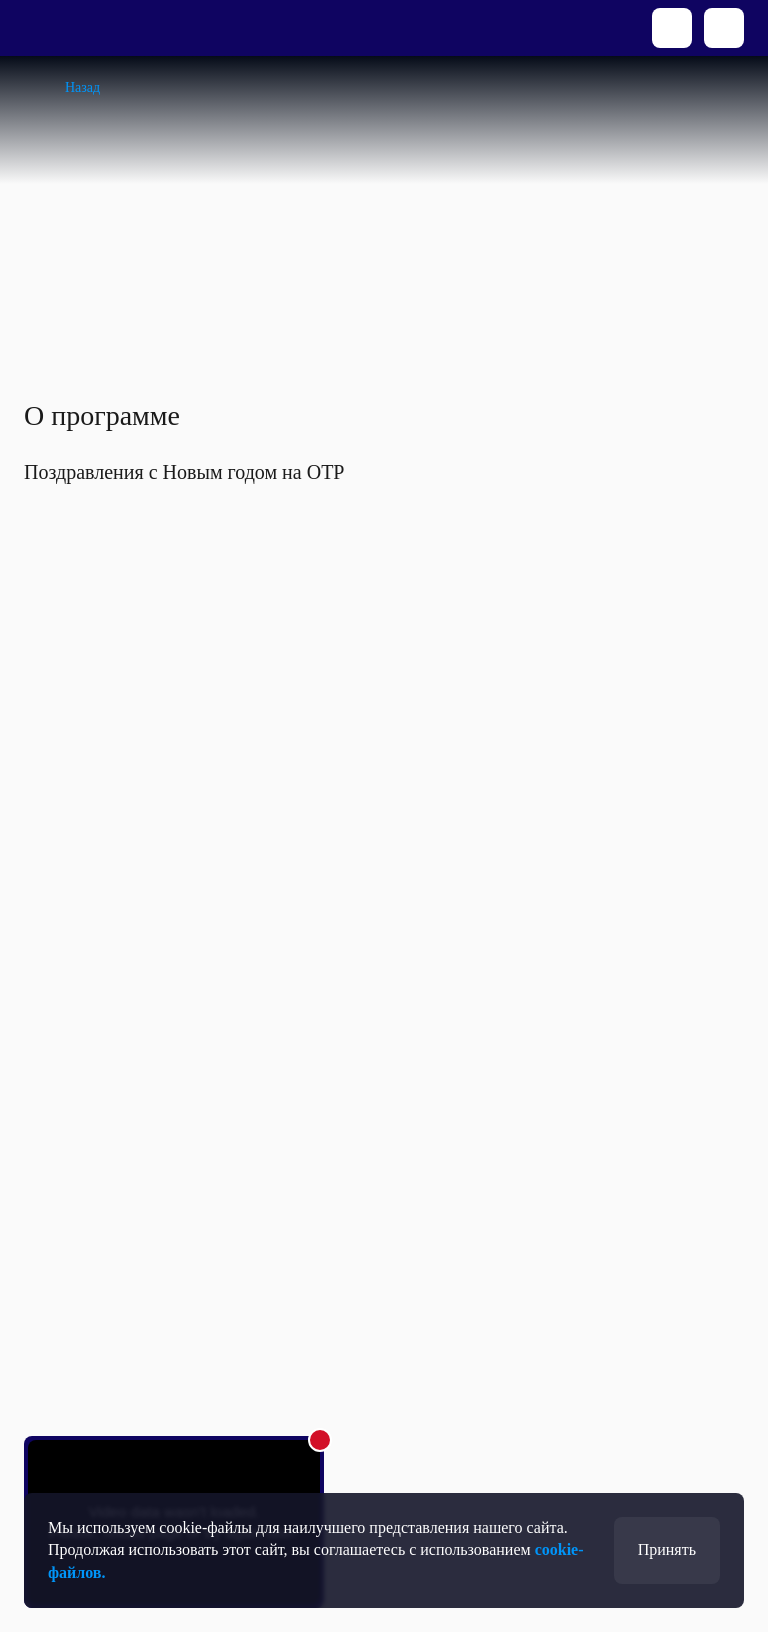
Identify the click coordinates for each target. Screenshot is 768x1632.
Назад (82, 87)
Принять (667, 1549)
